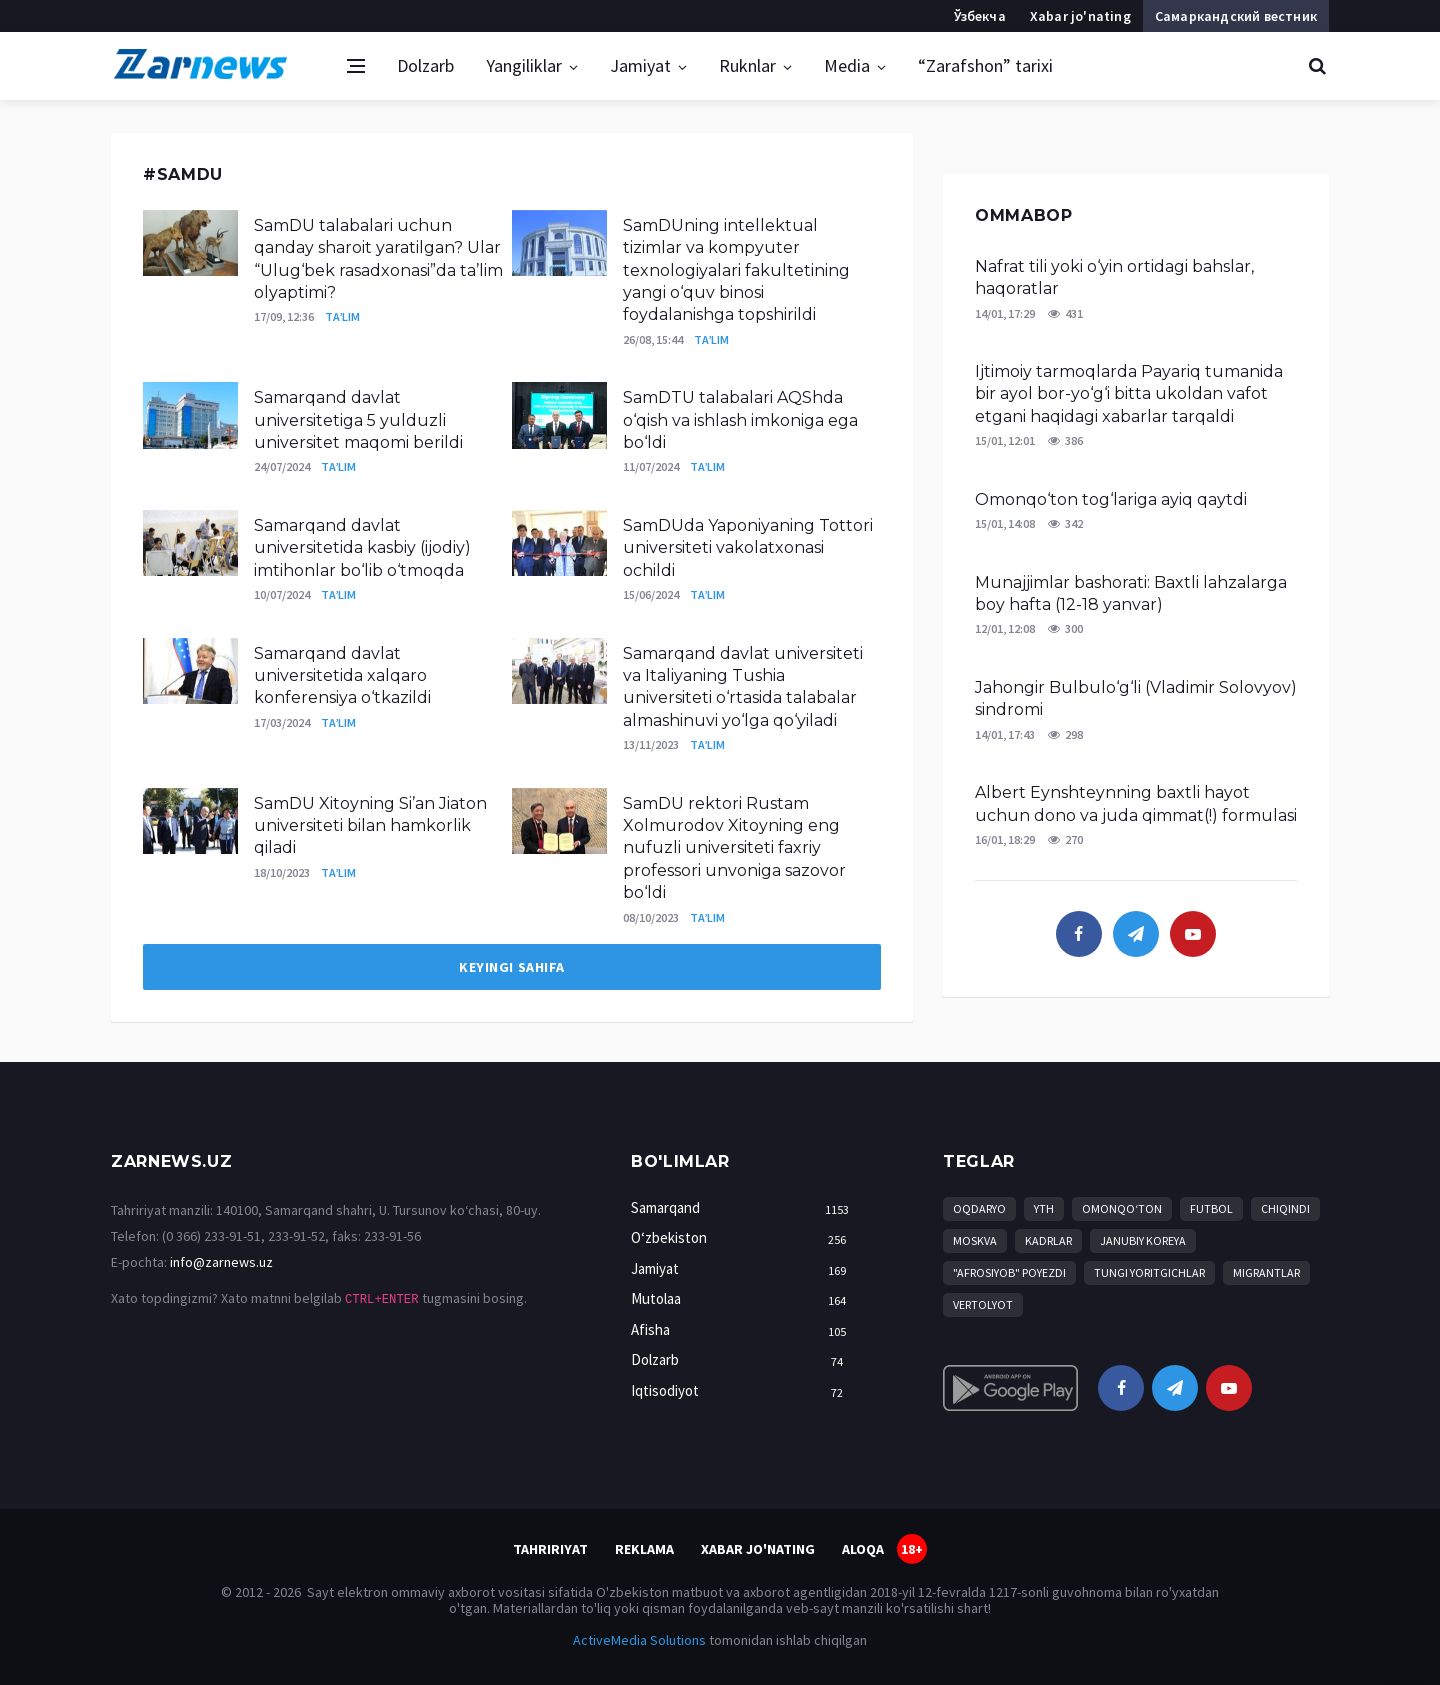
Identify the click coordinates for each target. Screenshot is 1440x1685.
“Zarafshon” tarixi (985, 65)
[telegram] (1136, 934)
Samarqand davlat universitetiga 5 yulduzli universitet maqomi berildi (358, 420)
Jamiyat (640, 65)
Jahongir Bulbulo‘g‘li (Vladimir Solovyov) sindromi (1136, 698)
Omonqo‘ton (1122, 1208)
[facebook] (1079, 934)
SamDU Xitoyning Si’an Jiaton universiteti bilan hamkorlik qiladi (370, 826)
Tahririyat (550, 1549)
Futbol (1211, 1208)
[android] (1010, 1388)
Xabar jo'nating (1080, 16)
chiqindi (1285, 1208)
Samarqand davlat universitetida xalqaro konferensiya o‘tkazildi (342, 676)
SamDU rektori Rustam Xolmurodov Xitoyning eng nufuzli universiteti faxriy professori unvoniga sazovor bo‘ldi (734, 848)
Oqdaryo (979, 1208)
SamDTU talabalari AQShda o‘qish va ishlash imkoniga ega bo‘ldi (740, 420)
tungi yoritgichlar (1149, 1272)
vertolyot (983, 1304)
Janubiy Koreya (1143, 1240)
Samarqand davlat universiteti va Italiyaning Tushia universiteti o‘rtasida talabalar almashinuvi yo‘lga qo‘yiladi (743, 687)
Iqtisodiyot (744, 1391)
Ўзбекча (979, 16)
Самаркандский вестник (1236, 16)
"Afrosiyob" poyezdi (1009, 1272)
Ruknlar (747, 65)
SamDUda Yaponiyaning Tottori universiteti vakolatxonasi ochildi (748, 548)
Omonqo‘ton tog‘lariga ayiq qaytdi (1111, 499)
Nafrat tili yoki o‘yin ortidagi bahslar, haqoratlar (1114, 277)
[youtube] (1193, 934)
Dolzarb (425, 65)
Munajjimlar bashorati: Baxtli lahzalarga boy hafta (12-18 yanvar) (1131, 593)
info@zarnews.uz (221, 1262)
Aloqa (863, 1549)
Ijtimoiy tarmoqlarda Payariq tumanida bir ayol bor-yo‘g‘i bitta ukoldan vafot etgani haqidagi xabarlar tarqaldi (1129, 394)
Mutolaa (744, 1299)
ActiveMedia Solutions (639, 1640)
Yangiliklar (524, 65)
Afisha (744, 1330)
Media (847, 65)
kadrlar (1048, 1240)
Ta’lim (342, 316)
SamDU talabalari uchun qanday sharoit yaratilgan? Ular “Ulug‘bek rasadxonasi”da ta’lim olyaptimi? (378, 259)
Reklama (644, 1549)
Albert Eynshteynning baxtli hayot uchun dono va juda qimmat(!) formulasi (1136, 803)
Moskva (975, 1240)
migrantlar (1266, 1272)
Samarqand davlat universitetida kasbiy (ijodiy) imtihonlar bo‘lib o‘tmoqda (362, 548)
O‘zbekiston (744, 1238)
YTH (1044, 1208)
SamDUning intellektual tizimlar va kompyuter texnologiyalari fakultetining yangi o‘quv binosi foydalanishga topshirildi (736, 270)
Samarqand (744, 1208)
